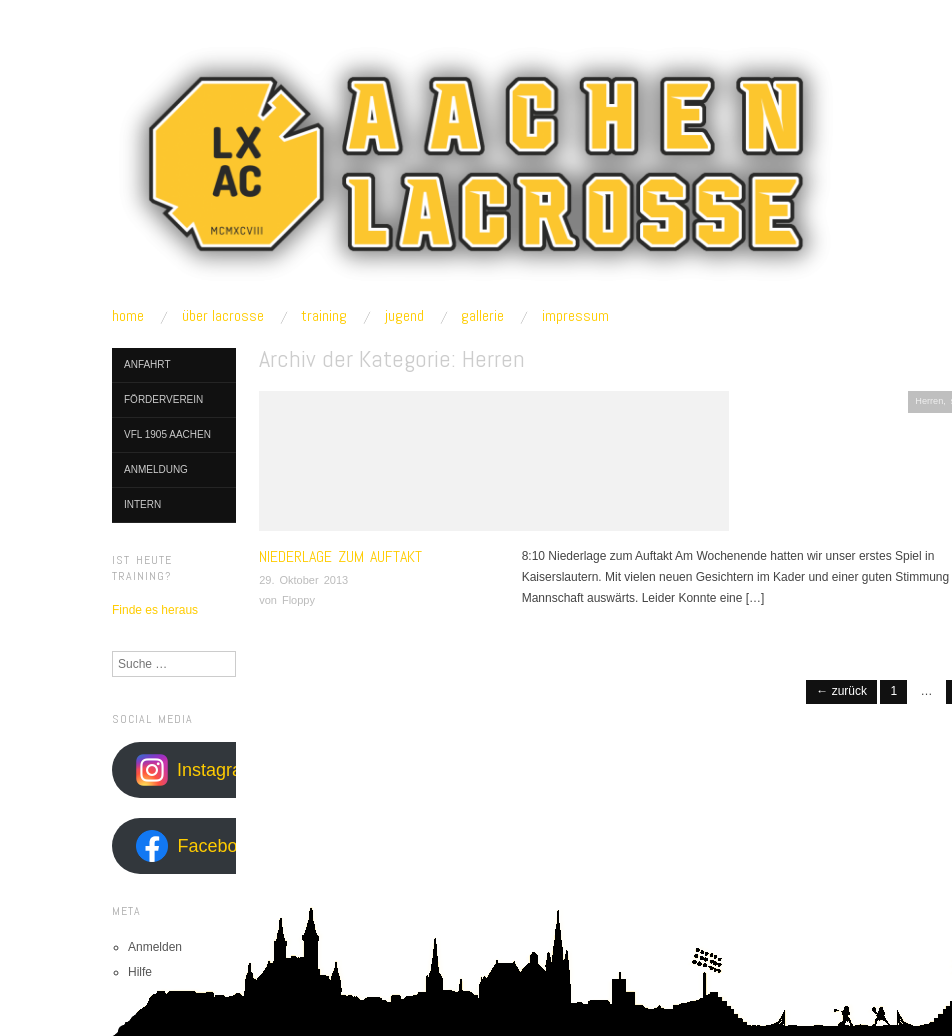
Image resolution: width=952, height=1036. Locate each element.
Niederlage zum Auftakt (340, 556)
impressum (575, 316)
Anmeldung (156, 469)
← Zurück (841, 691)
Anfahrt (147, 364)
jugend (404, 316)
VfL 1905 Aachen (167, 434)
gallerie (482, 316)
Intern (142, 504)
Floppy (298, 600)
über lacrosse (223, 316)
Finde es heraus (155, 610)
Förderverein (163, 399)
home (128, 316)
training (324, 316)
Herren (929, 401)
